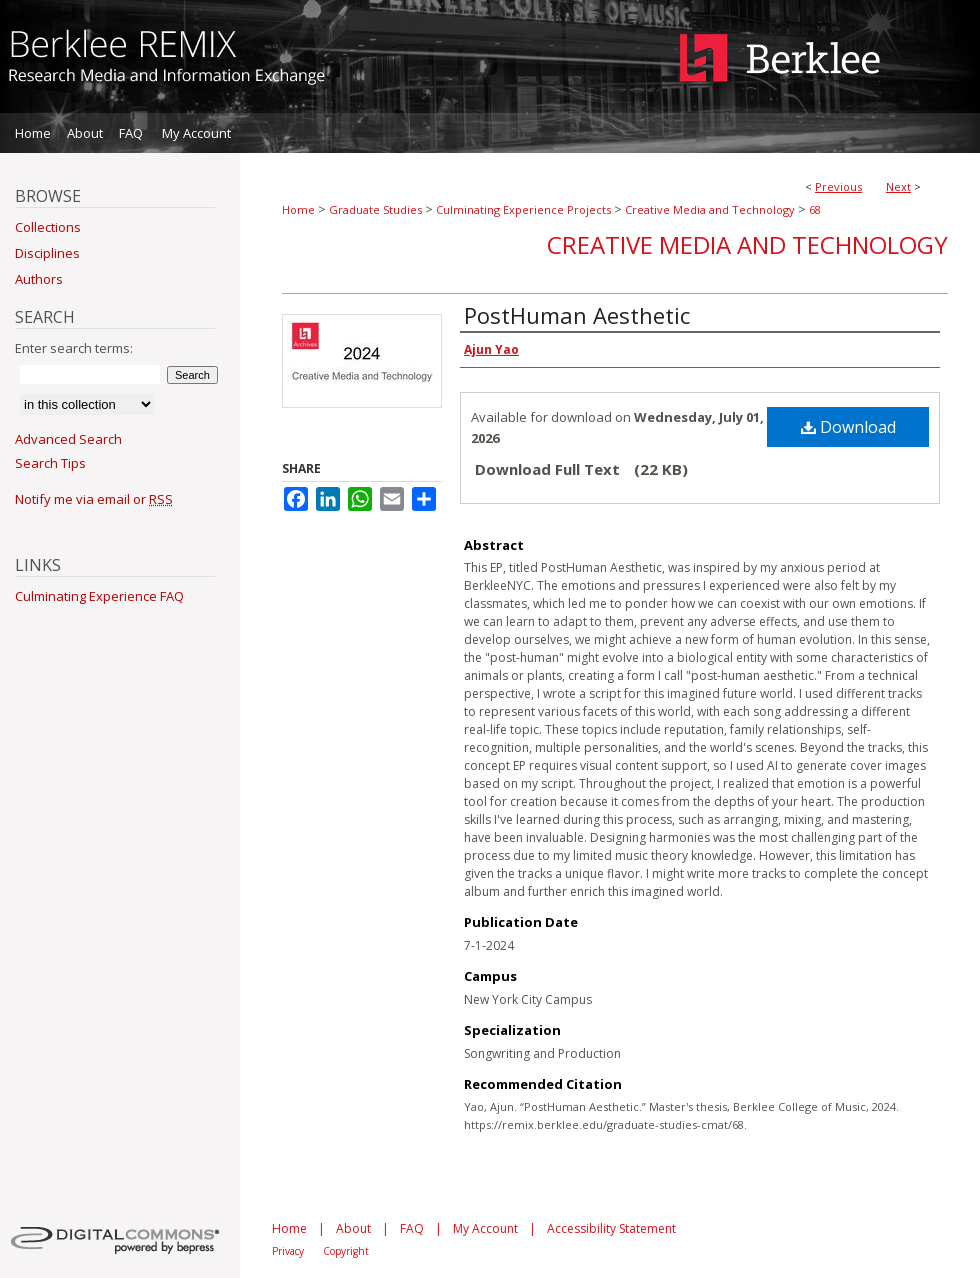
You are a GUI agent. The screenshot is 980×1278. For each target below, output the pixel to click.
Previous (838, 186)
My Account (485, 1228)
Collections (48, 227)
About (353, 1228)
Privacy (288, 1251)
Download (848, 427)
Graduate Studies (375, 209)
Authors (39, 279)
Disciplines (47, 253)
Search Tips (50, 463)
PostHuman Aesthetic (577, 315)
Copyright (346, 1251)
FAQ (412, 1228)
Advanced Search (68, 439)
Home (298, 209)
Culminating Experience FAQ (99, 596)
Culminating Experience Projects (523, 209)
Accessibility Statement (611, 1228)
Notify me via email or (94, 499)
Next (898, 186)
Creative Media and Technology (710, 209)
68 (815, 209)
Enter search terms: (74, 348)
